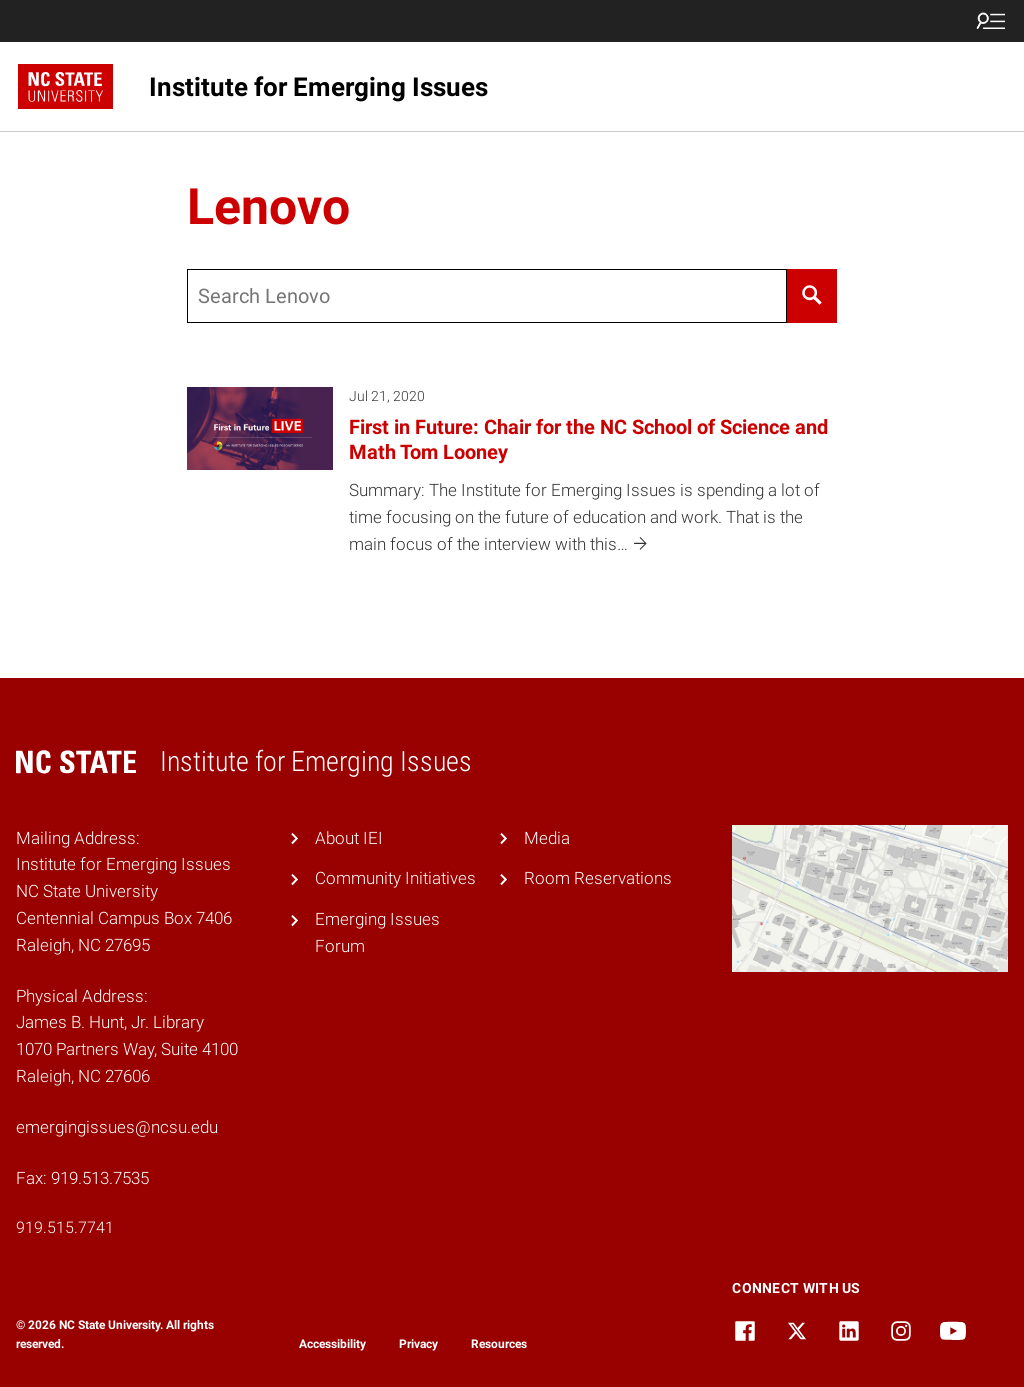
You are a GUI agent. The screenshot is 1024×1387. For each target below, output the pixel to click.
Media (547, 838)
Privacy (418, 1344)
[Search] (812, 296)
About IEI (349, 838)
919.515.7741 (65, 1227)
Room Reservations (598, 878)
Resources (499, 1344)
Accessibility (332, 1344)
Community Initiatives (395, 878)
